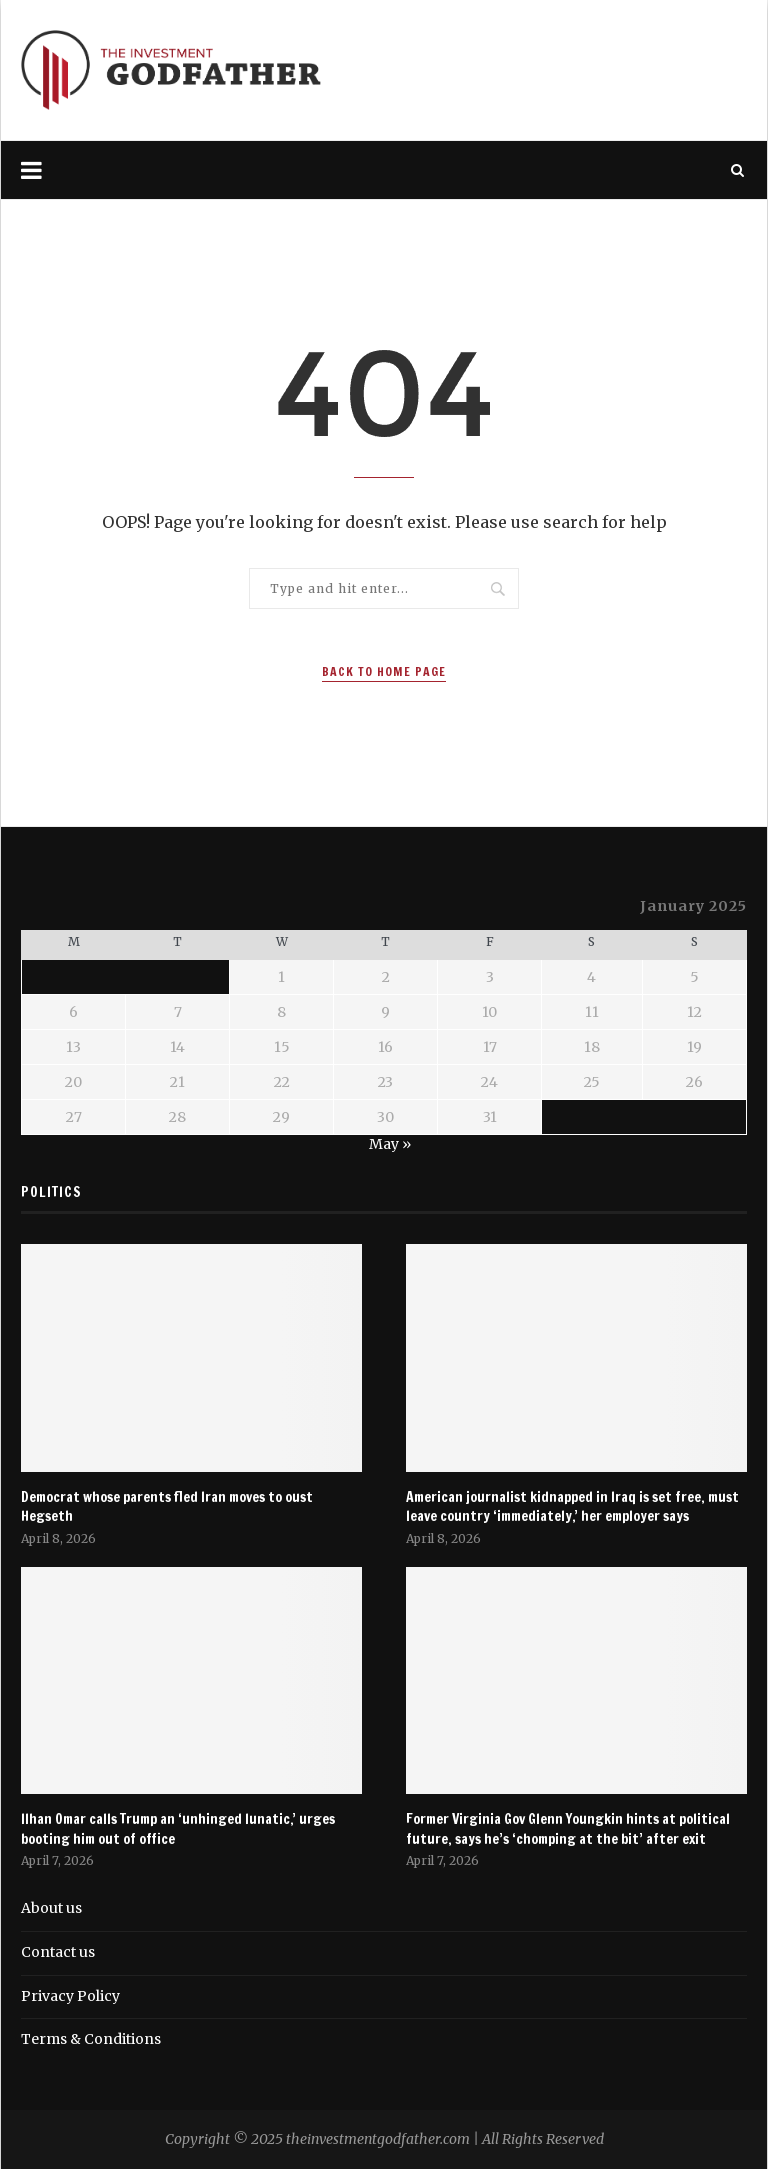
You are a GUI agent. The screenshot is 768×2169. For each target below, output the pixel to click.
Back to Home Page (384, 671)
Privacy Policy (70, 1996)
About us (51, 1908)
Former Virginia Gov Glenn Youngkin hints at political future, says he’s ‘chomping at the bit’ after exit (568, 1829)
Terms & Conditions (91, 2039)
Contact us (58, 1952)
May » (390, 1144)
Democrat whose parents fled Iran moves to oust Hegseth (167, 1507)
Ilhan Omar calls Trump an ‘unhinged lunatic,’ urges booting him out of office (178, 1829)
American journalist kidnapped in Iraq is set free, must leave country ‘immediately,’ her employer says (572, 1507)
